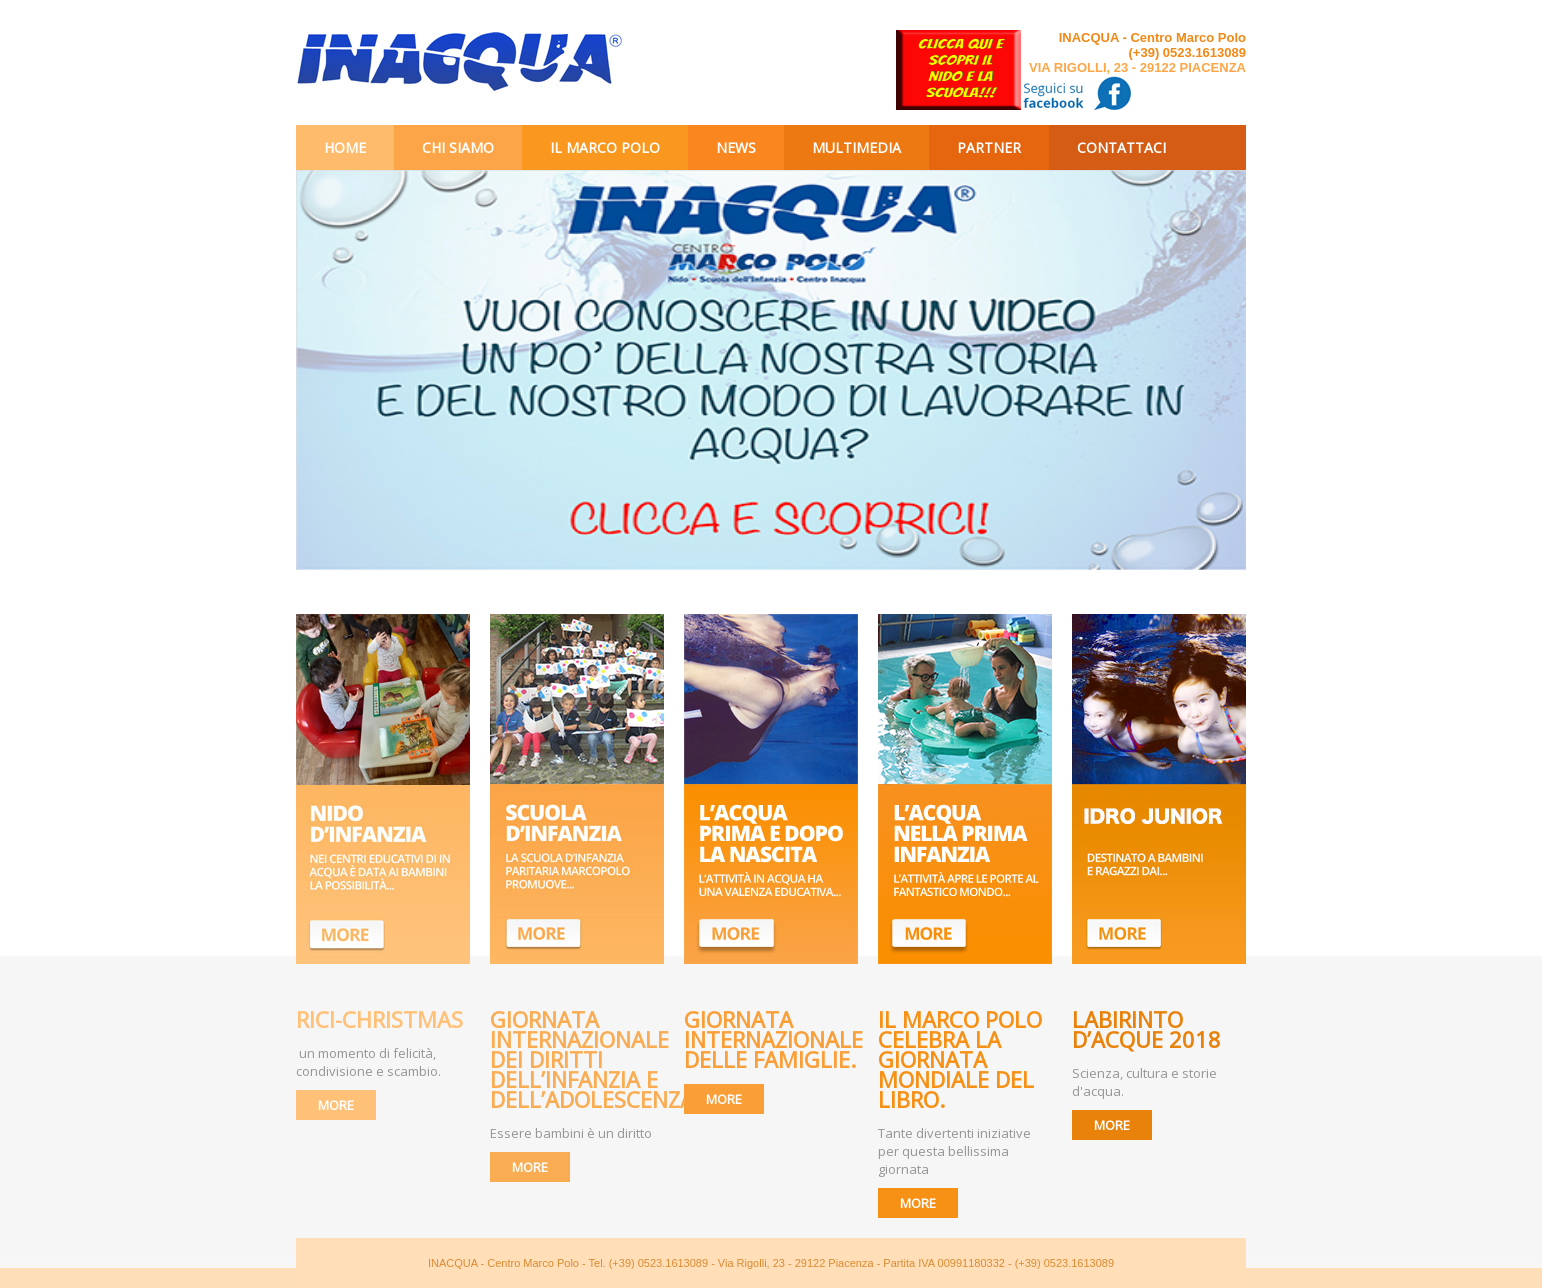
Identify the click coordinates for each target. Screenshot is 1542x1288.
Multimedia (856, 147)
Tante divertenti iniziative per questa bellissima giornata (954, 1151)
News (736, 147)
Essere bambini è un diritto (571, 1133)
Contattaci (1121, 147)
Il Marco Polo (605, 147)
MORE (336, 1105)
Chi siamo (458, 147)
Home (345, 147)
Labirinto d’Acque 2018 (1149, 1029)
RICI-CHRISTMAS (379, 1019)
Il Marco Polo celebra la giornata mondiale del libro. (960, 1059)
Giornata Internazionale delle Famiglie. (773, 1039)
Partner (989, 147)
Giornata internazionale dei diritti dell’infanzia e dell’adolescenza (592, 1059)
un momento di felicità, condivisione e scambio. (368, 1062)
